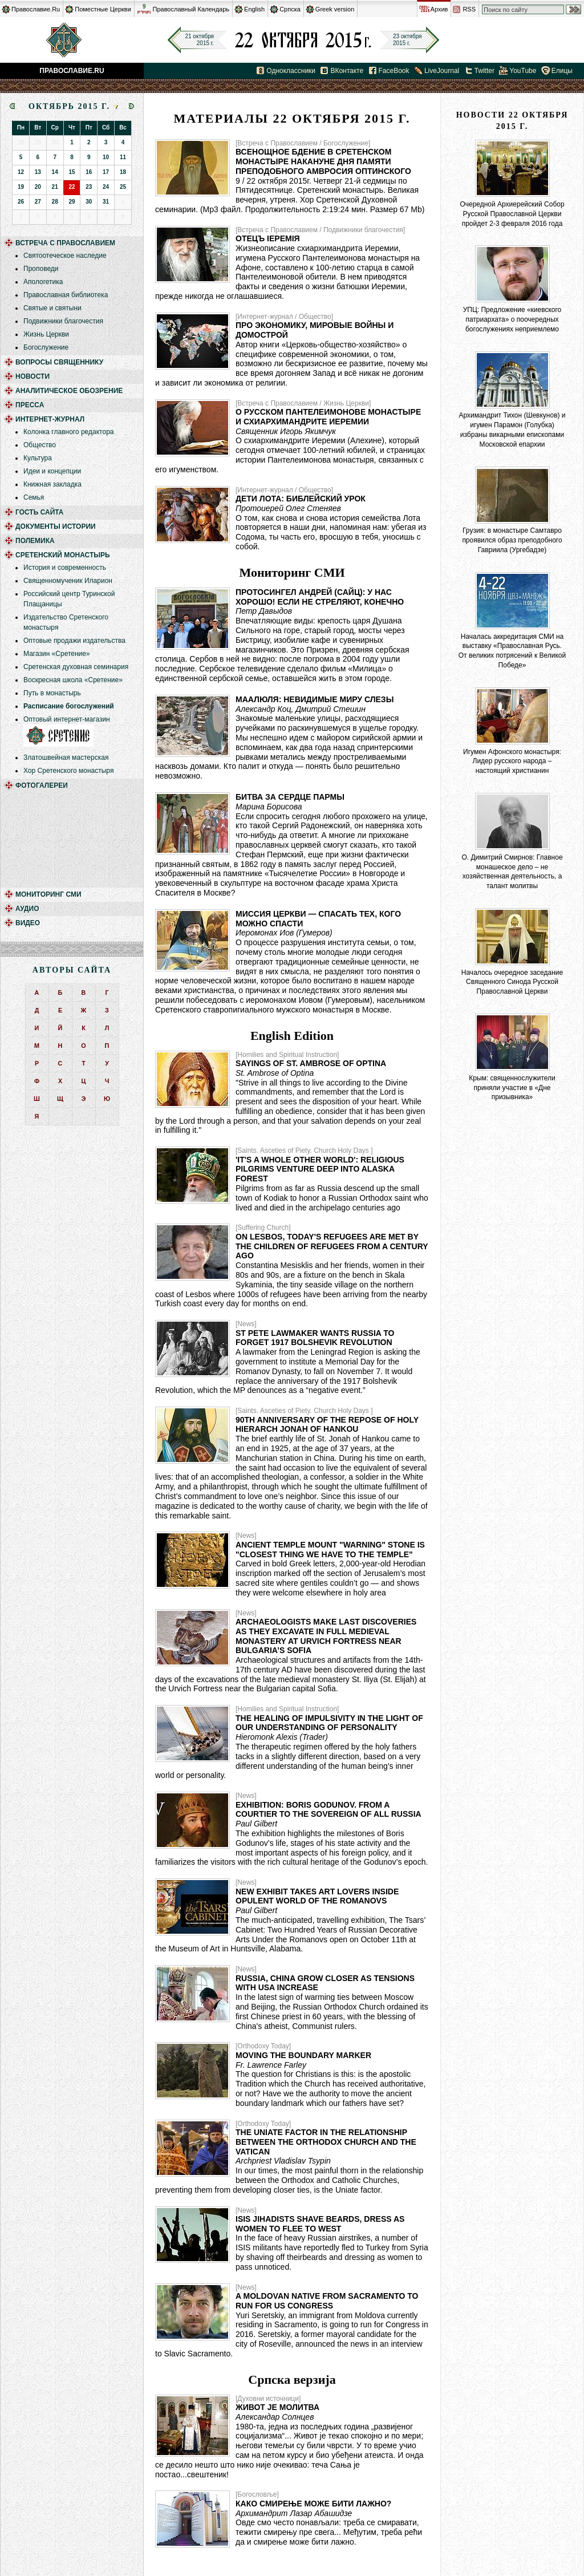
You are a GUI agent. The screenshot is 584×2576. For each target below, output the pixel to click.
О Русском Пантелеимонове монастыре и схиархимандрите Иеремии (328, 416)
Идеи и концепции (52, 471)
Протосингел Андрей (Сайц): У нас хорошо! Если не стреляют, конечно (320, 597)
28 (55, 202)
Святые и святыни (52, 308)
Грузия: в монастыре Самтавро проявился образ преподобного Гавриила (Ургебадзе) (512, 540)
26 (21, 202)
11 (123, 157)
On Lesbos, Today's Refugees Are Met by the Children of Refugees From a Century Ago (332, 1246)
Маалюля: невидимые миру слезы (315, 699)
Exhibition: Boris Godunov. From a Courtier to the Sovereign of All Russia (328, 1809)
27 (38, 202)
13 (38, 172)
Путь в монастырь (52, 693)
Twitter (484, 71)
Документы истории (55, 526)
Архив (439, 9)
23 (89, 187)
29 (71, 202)
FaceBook (394, 71)
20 (38, 187)
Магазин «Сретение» (56, 654)
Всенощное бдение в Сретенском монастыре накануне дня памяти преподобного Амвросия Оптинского (323, 161)
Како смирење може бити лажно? (313, 2503)
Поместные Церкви (103, 9)
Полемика (35, 541)
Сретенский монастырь (62, 555)
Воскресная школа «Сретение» (73, 680)
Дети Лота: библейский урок (301, 498)
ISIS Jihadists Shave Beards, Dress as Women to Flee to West (320, 2223)
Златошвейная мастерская (65, 758)
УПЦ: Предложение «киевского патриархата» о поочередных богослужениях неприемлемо (512, 319)
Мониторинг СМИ (48, 894)
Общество (39, 445)
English (254, 9)
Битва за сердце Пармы (290, 796)
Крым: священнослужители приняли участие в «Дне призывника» (512, 1087)
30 (89, 202)
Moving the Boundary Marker (303, 2055)
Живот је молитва (277, 2407)
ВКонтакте (346, 71)
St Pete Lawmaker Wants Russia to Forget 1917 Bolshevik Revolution (315, 1337)
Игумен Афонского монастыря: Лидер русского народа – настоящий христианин (512, 761)
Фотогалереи (41, 785)
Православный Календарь (190, 9)
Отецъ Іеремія (268, 238)
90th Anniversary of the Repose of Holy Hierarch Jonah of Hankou (327, 1424)
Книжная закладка (52, 484)
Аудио (27, 909)
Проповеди (41, 269)
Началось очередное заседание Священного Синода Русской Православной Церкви (512, 982)
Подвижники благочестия (63, 321)
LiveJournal (441, 71)
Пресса (29, 405)
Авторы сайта (72, 970)
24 (106, 187)
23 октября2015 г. (407, 39)
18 (123, 172)
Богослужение (45, 347)
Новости (32, 376)
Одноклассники (290, 71)
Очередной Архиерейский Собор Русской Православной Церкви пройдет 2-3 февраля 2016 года (512, 214)
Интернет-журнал (49, 419)
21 (55, 187)
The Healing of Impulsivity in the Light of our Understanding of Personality (329, 1723)
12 (21, 172)
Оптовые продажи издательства (74, 641)
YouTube (522, 71)
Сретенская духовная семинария (75, 667)
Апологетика (43, 282)
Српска (290, 9)
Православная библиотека (65, 295)
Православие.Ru (35, 9)
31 (106, 202)
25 (123, 187)
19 (21, 187)
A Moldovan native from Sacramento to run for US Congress (327, 2300)
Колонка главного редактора (68, 432)
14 (55, 172)
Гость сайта (39, 512)
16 (89, 172)
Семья (33, 497)
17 (106, 172)
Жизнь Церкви (46, 334)
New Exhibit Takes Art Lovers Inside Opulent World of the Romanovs (317, 1896)
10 (106, 157)
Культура (37, 458)
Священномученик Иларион (67, 581)
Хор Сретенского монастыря (68, 771)
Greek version (334, 9)
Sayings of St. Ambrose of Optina (311, 1063)
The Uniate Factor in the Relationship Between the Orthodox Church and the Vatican (326, 2142)
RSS (469, 9)
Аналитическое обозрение (69, 391)
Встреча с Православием (65, 243)
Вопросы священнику (59, 362)
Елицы (562, 71)
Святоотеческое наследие (65, 256)
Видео (27, 923)
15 (71, 172)
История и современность (64, 568)
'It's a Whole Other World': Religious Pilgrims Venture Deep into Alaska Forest (320, 1169)
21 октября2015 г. (199, 39)
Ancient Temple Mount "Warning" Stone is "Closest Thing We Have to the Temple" (330, 1549)
